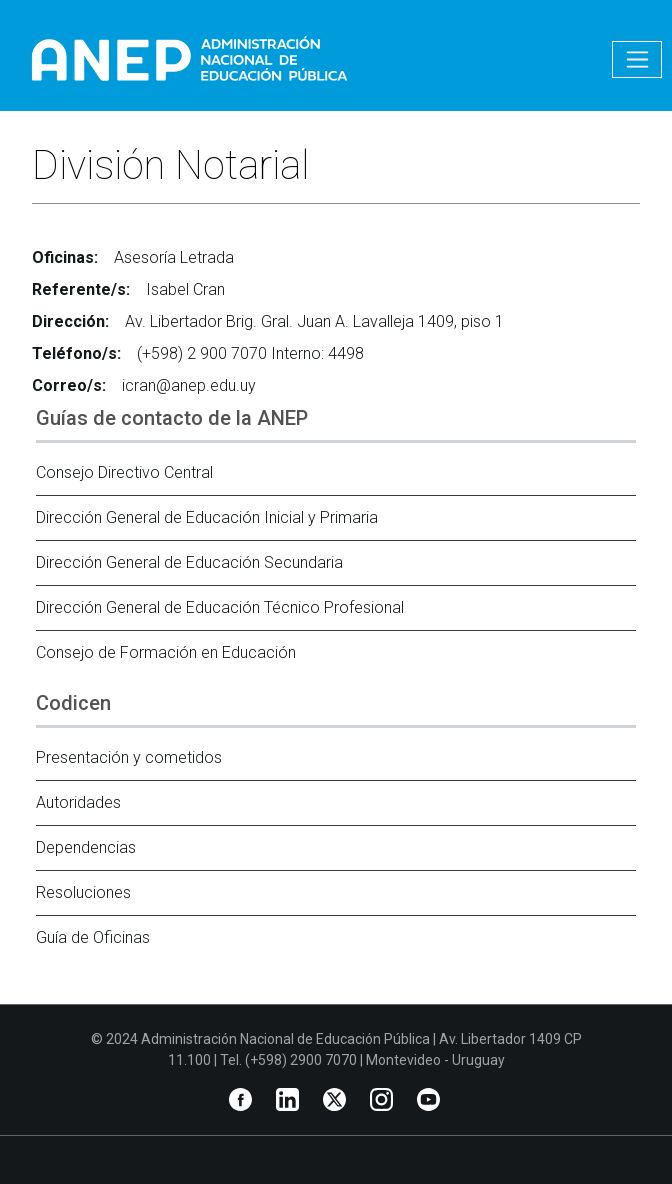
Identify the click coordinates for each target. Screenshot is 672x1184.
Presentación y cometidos (129, 757)
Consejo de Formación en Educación (166, 652)
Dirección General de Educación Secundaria (189, 562)
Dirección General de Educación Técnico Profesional (220, 607)
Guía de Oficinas (93, 937)
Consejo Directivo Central (124, 472)
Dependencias (86, 847)
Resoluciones (83, 892)
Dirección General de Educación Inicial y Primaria (207, 517)
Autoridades (78, 802)
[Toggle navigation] (637, 59)
